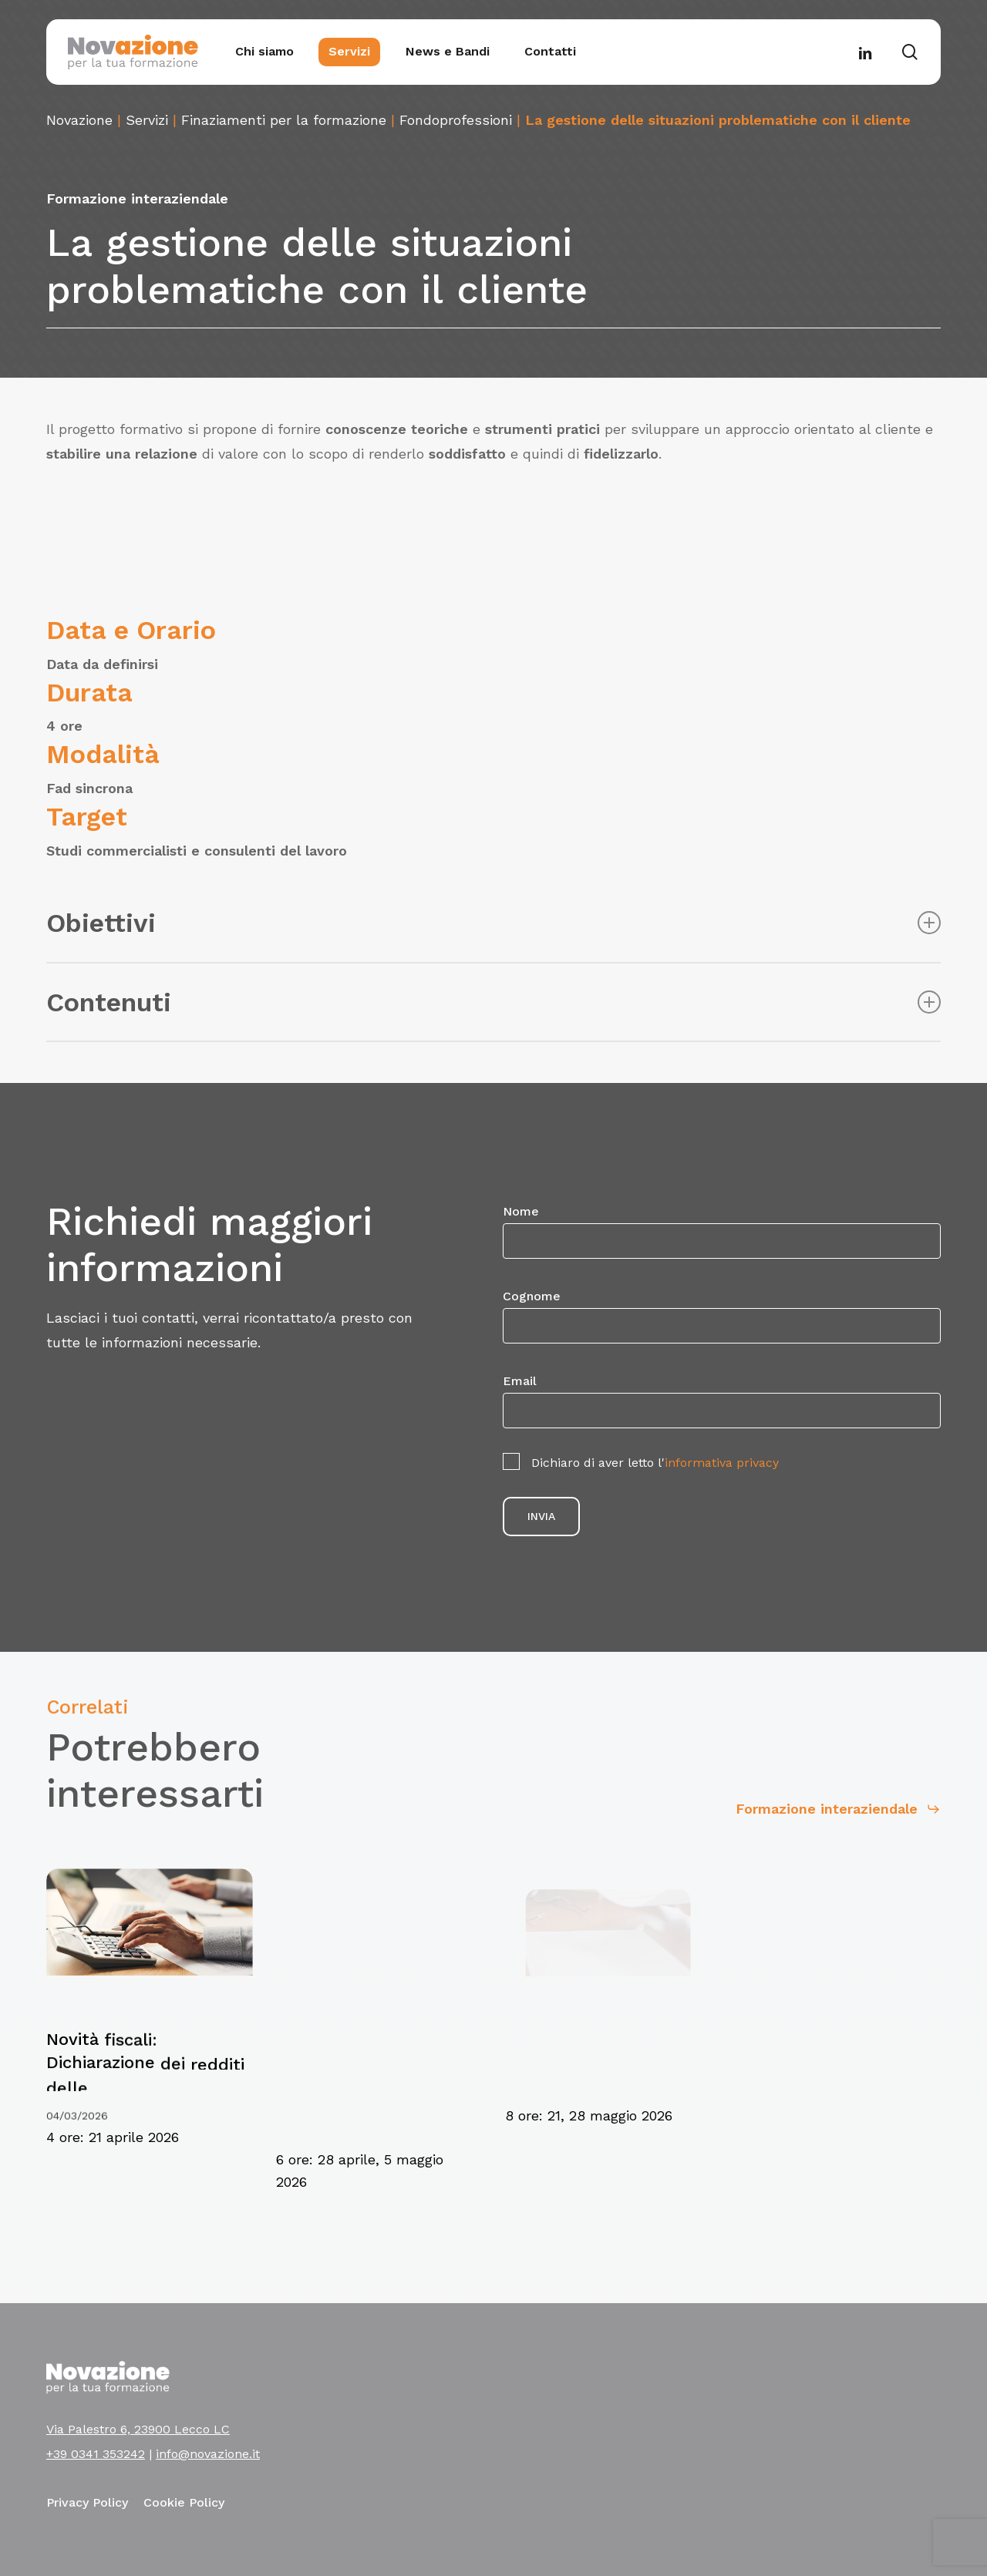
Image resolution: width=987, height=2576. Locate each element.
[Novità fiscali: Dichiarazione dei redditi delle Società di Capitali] (145, 2102)
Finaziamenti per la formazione (283, 120)
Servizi (147, 120)
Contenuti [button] (493, 1002)
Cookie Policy (183, 2502)
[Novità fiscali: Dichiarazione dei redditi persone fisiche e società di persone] (382, 2114)
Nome (722, 1231)
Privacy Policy (87, 2502)
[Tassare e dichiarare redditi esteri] (608, 2072)
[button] (819, 1804)
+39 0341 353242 (95, 2454)
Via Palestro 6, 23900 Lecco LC (138, 2429)
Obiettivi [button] (493, 922)
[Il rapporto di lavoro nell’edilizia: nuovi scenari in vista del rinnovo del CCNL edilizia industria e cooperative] (826, 2097)
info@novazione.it (208, 2454)
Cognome (722, 1316)
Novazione (79, 120)
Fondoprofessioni (455, 120)
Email (722, 1401)
